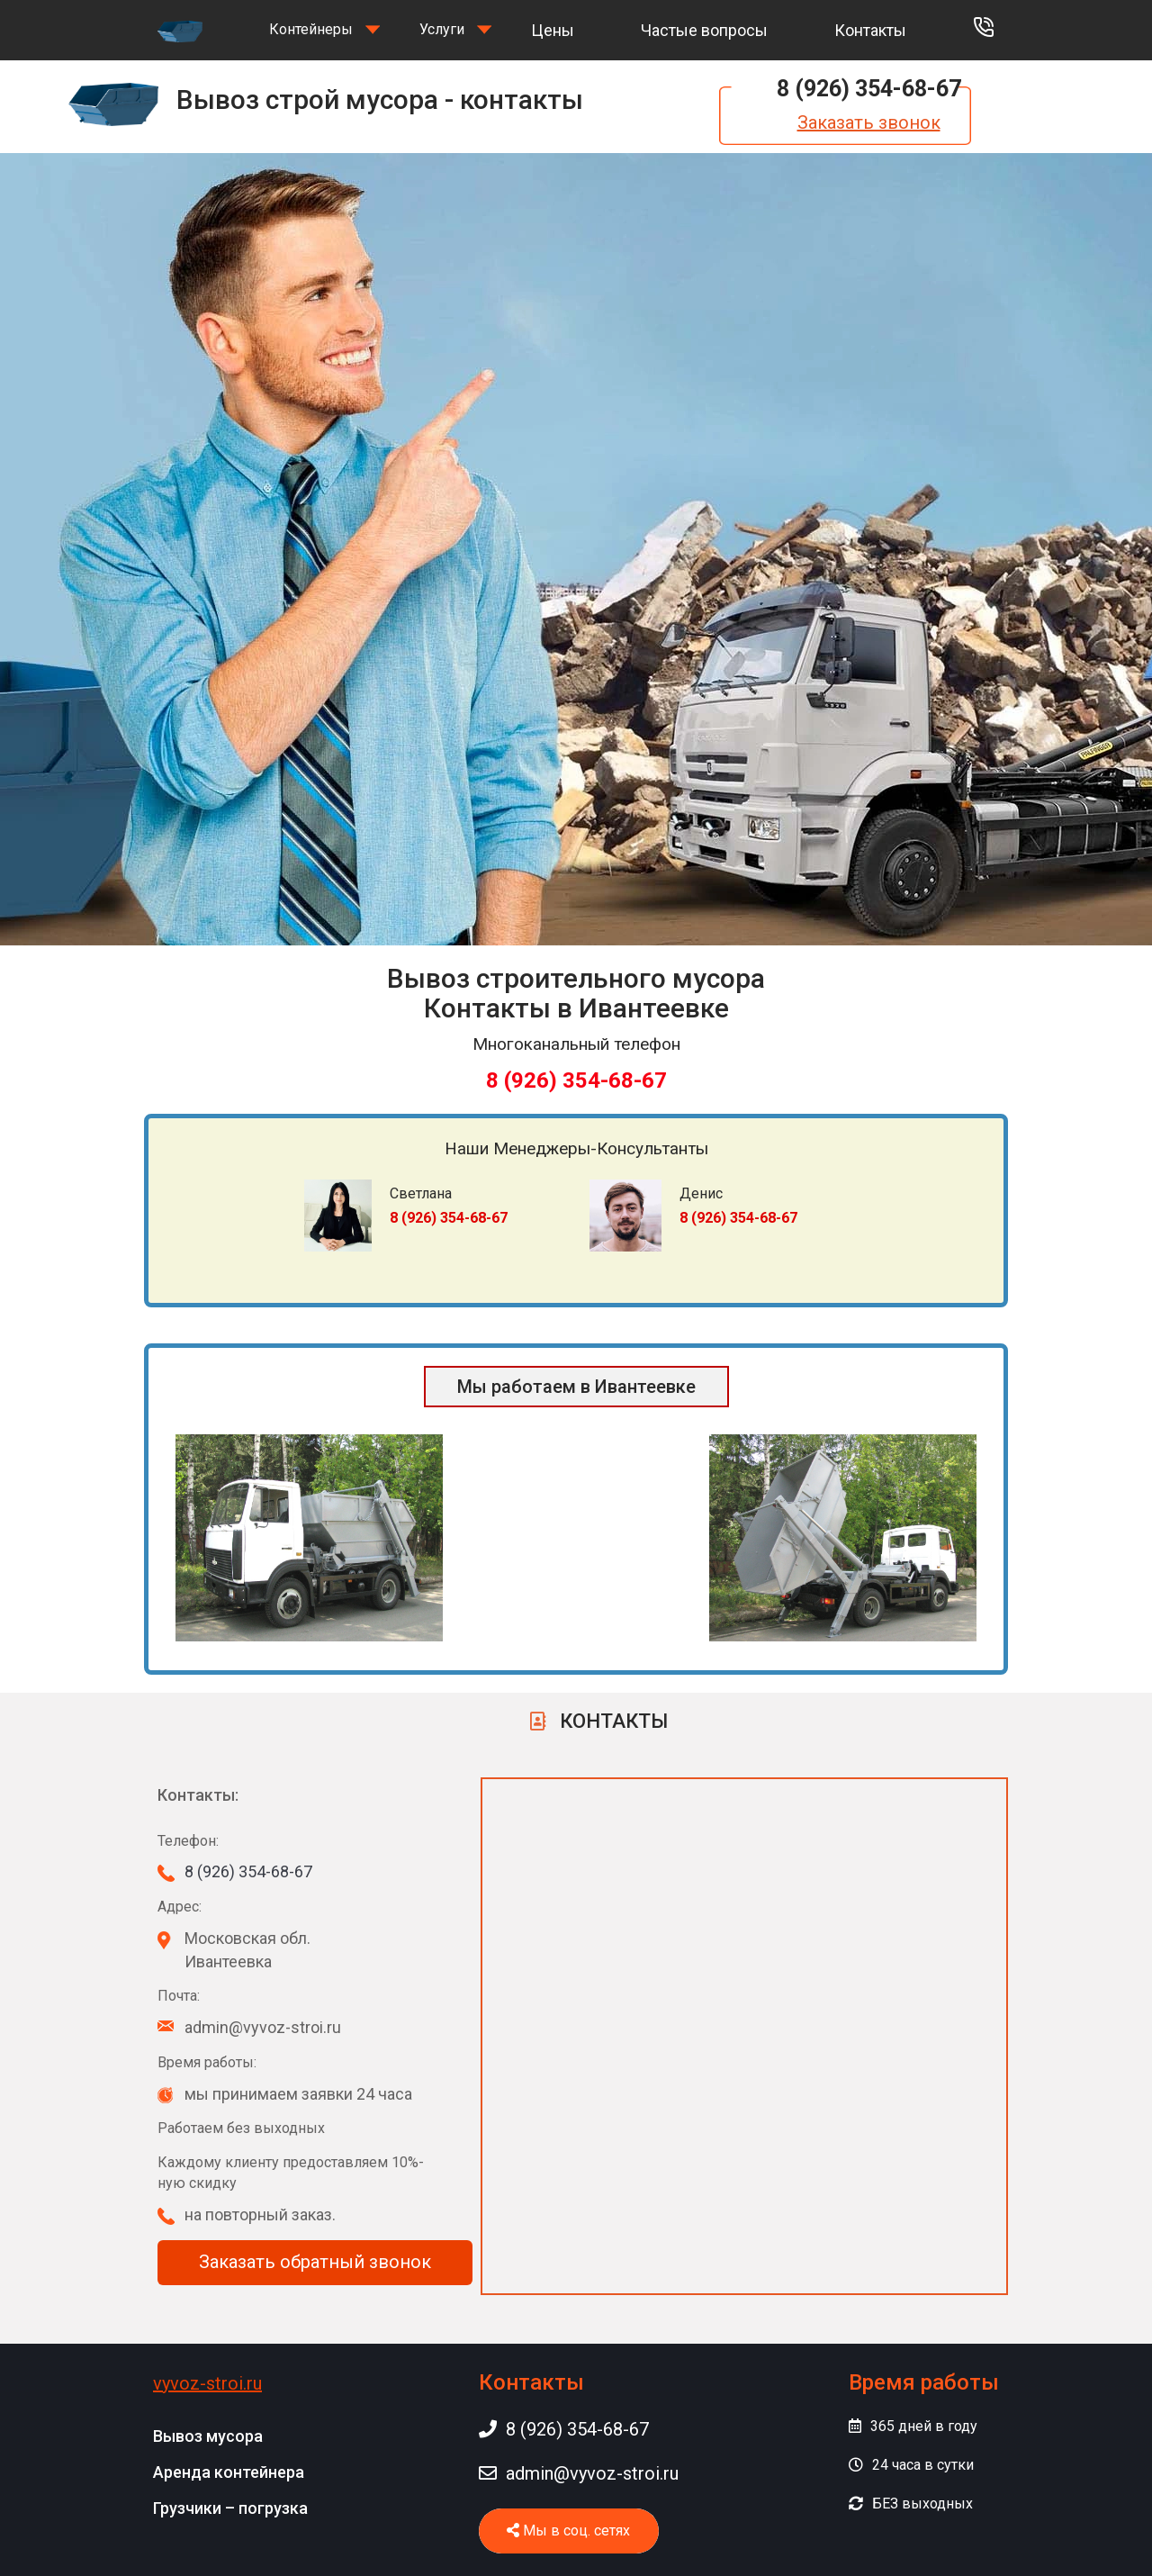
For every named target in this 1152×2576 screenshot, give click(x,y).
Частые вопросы (704, 30)
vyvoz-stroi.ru (207, 2383)
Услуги (441, 29)
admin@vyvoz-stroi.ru (579, 2473)
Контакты (870, 30)
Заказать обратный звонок (315, 2262)
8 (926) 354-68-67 (869, 89)
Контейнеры (311, 29)
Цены (552, 30)
